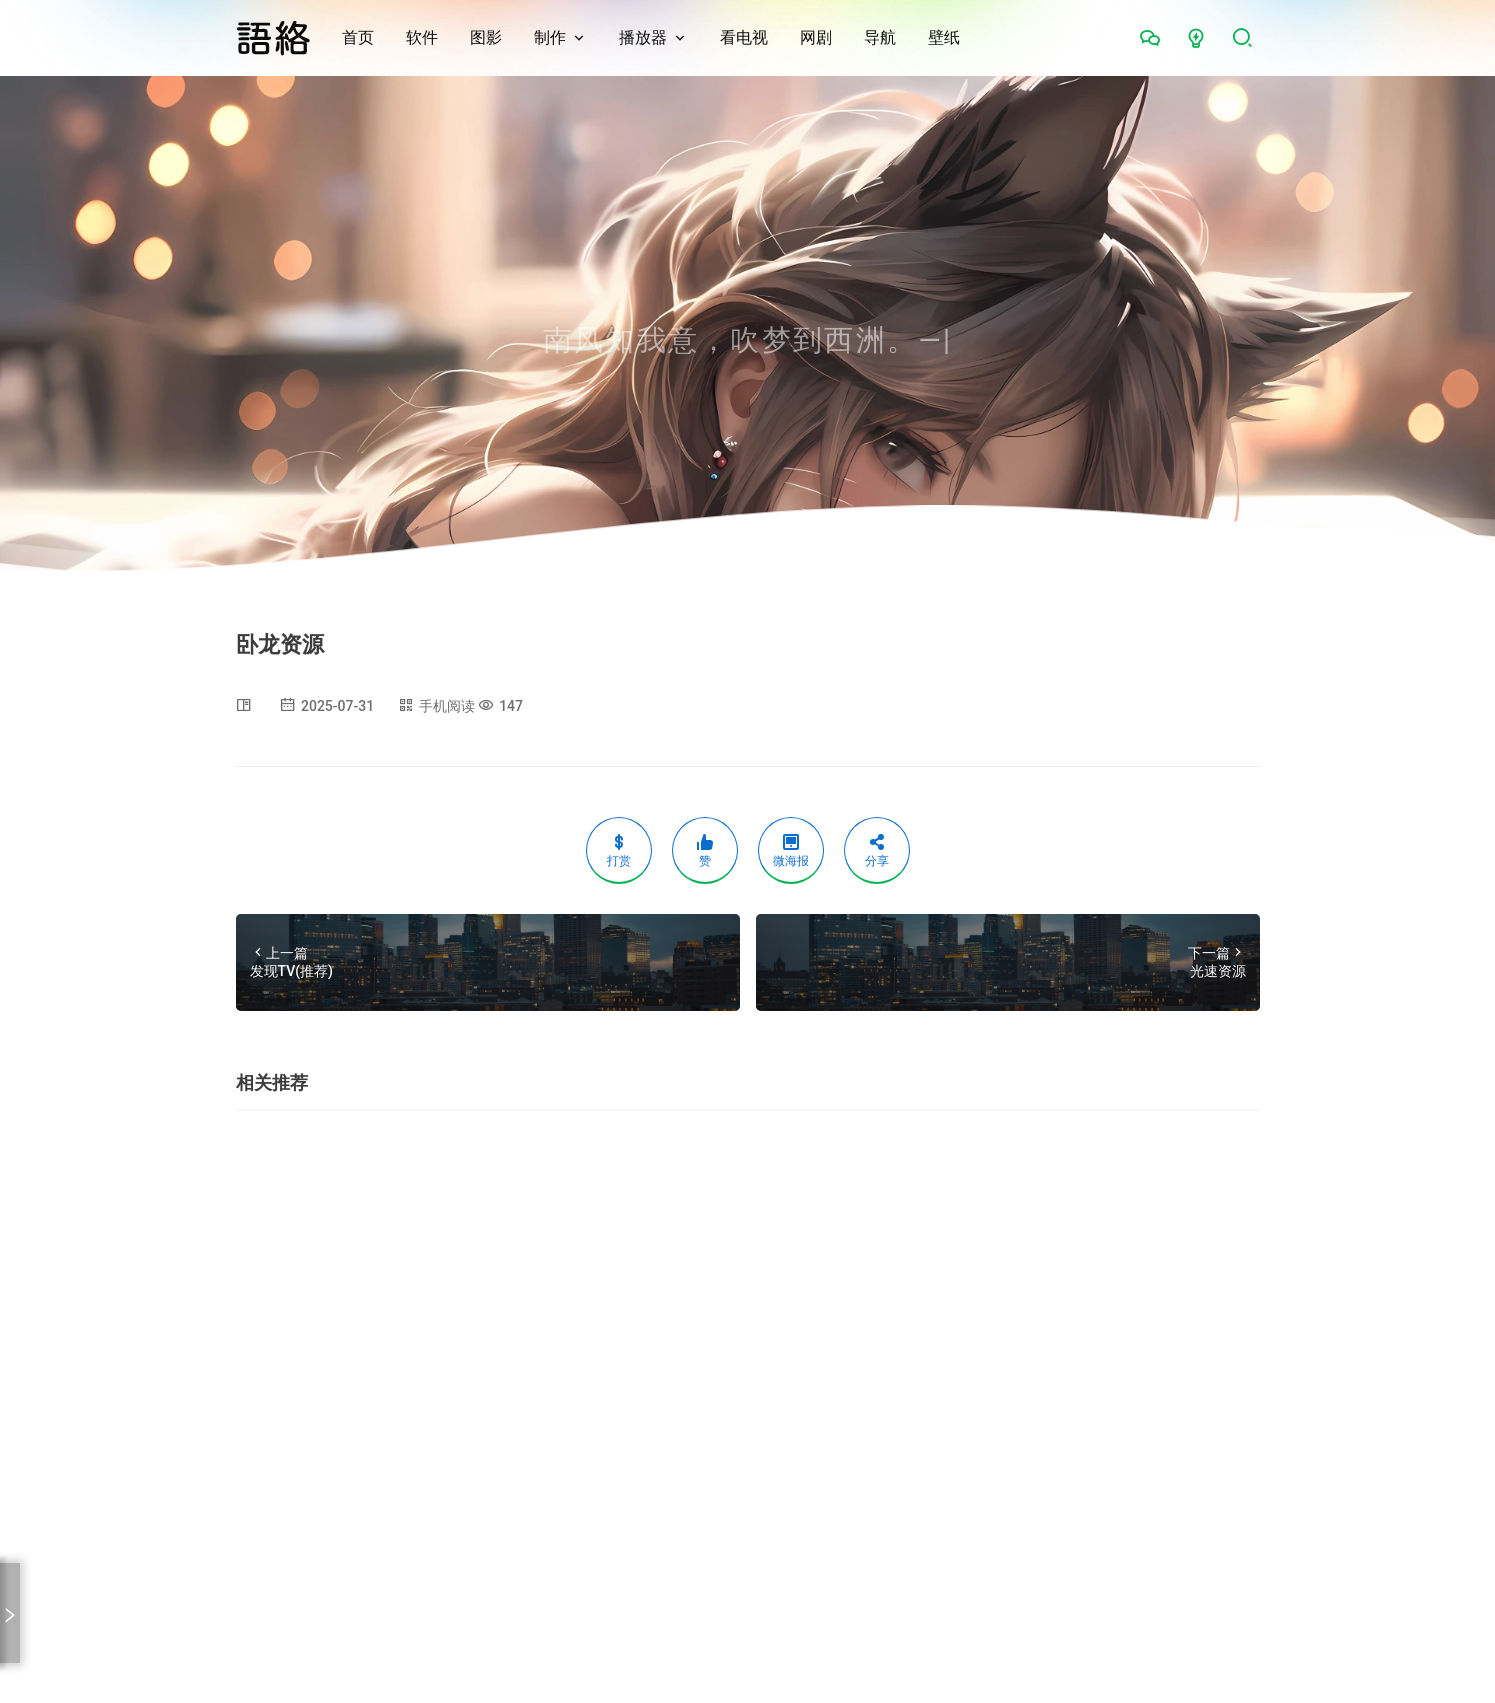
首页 (358, 37)
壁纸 (944, 37)
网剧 (816, 37)
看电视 (744, 37)
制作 (550, 37)
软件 (422, 37)
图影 (486, 37)
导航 (880, 37)
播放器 (643, 37)
